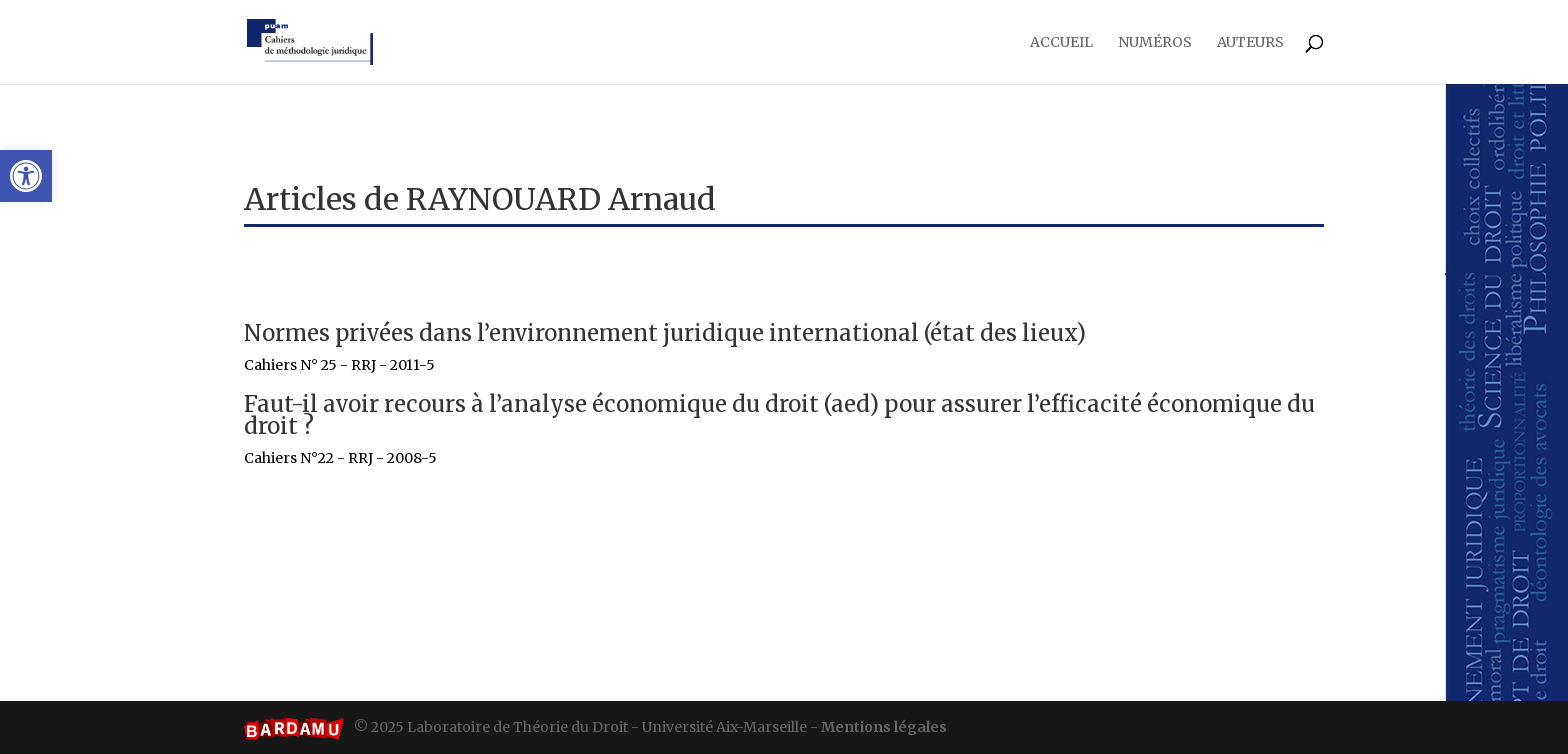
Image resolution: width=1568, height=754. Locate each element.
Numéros (1155, 43)
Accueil (1061, 43)
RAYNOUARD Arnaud (561, 199)
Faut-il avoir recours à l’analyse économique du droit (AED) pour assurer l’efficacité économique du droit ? (779, 415)
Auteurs (1250, 43)
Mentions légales (884, 727)
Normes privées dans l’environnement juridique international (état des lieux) (665, 333)
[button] (26, 176)
